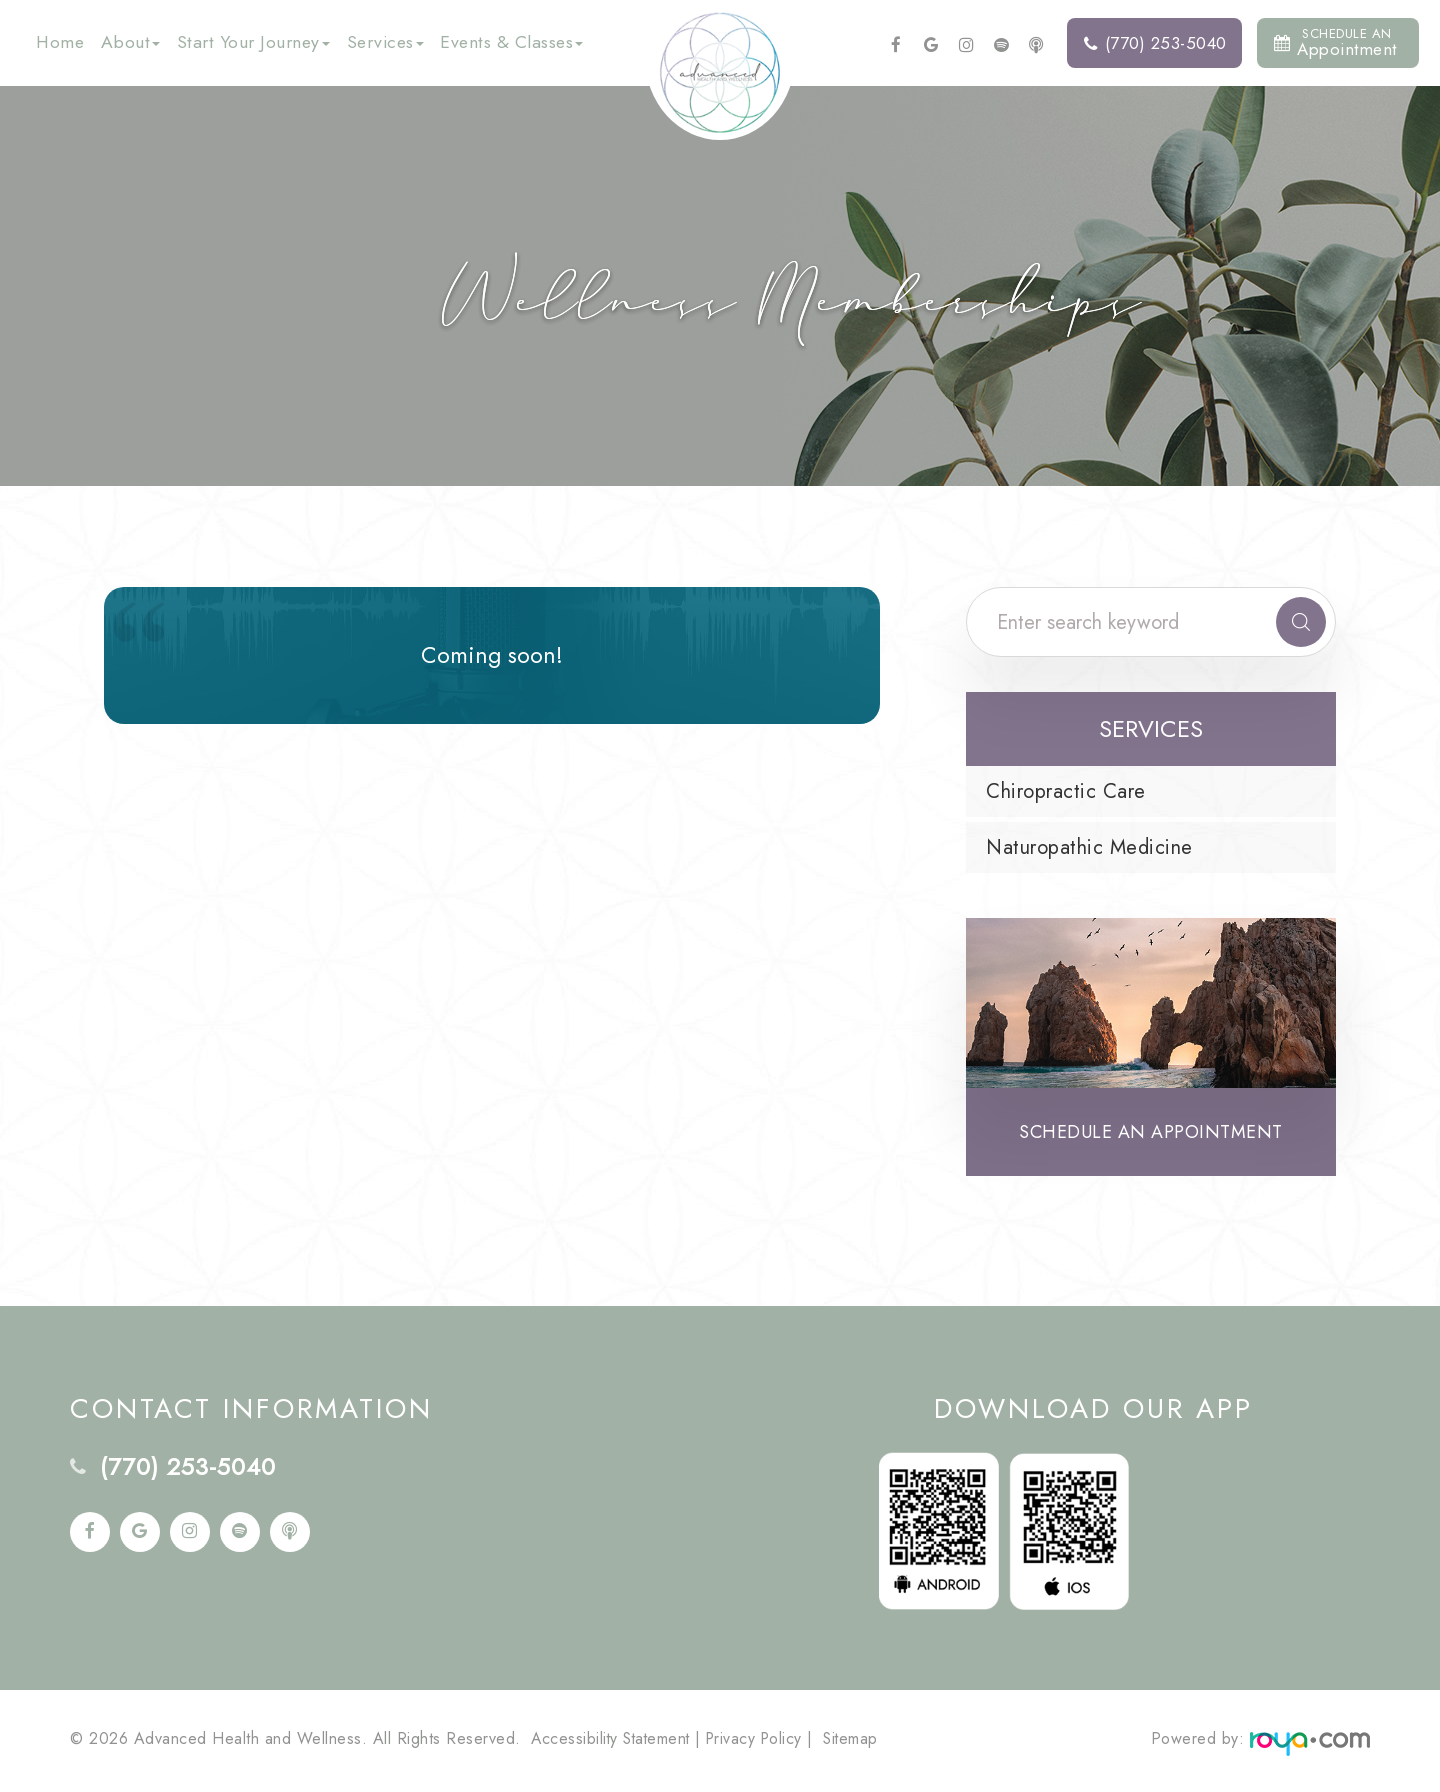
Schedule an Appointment (1151, 1134)
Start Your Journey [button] (253, 42)
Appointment (1335, 42)
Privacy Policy (762, 1742)
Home (60, 42)
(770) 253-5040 (1155, 43)
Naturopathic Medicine (1089, 847)
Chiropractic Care (1066, 791)
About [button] (131, 42)
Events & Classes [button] (511, 42)
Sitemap (861, 1742)
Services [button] (385, 42)
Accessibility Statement (613, 1742)
